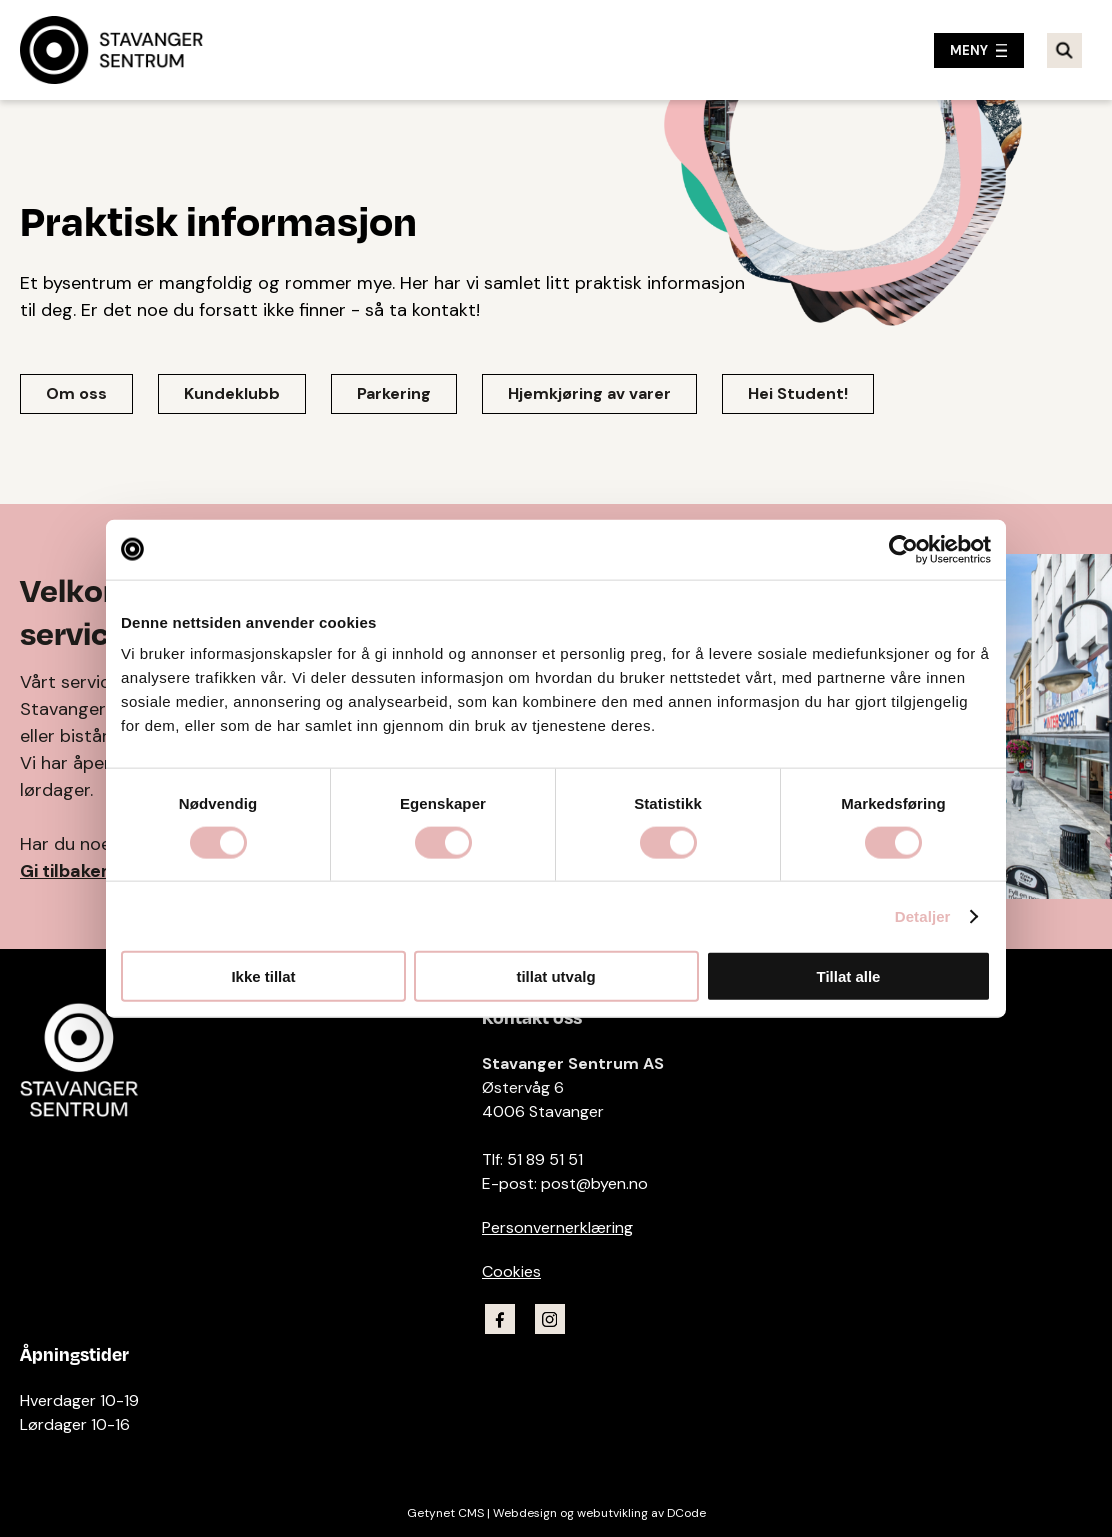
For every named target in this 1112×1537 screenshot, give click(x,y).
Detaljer (923, 915)
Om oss (76, 393)
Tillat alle (849, 976)
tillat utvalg (555, 976)
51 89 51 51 (545, 1159)
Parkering (394, 393)
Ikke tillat (263, 976)
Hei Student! (798, 393)
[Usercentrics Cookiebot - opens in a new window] (903, 549)
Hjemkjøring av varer (589, 393)
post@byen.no (594, 1183)
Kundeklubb (232, 393)
